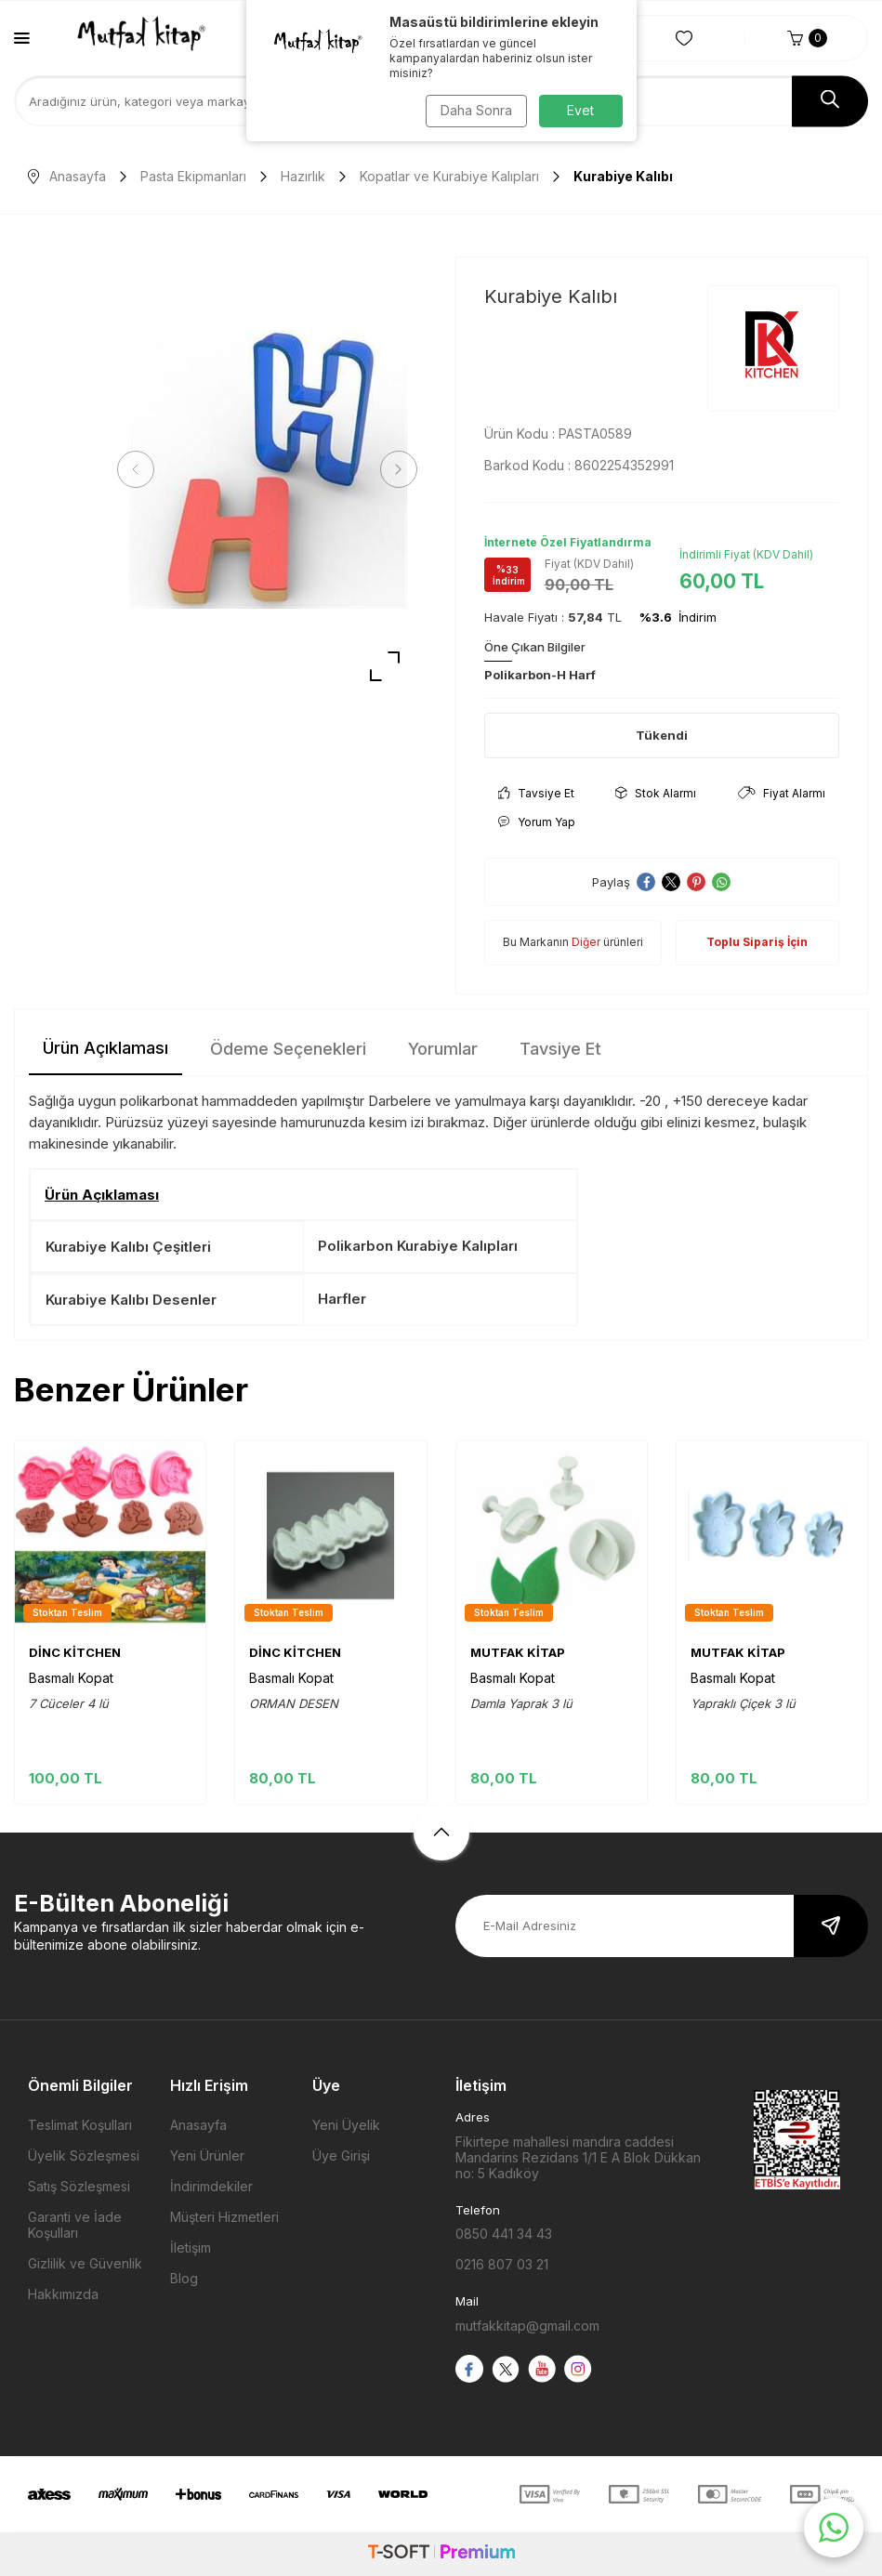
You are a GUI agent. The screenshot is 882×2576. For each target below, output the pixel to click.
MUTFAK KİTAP (517, 1652)
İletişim (190, 2247)
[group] (267, 469)
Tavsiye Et (536, 793)
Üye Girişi (341, 2155)
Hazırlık (303, 176)
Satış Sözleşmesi (79, 2186)
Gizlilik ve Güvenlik (85, 2263)
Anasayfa (67, 176)
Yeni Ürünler (207, 2155)
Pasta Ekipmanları (193, 176)
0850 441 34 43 (503, 2233)
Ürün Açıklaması (105, 1048)
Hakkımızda (63, 2294)
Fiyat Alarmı (781, 793)
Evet (580, 110)
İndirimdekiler (211, 2186)
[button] (139, 469)
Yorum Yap (536, 822)
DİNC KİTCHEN (75, 1652)
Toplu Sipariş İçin (757, 942)
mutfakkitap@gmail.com (527, 2325)
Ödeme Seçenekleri (288, 1048)
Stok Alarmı (655, 793)
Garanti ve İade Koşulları (75, 2225)
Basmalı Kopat (71, 1678)
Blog (184, 2278)
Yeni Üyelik (346, 2125)
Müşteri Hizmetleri (224, 2217)
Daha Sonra (474, 110)
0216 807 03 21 (501, 2264)
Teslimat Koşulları (80, 2125)
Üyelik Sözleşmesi (83, 2155)
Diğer (586, 942)
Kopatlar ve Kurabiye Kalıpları (449, 176)
